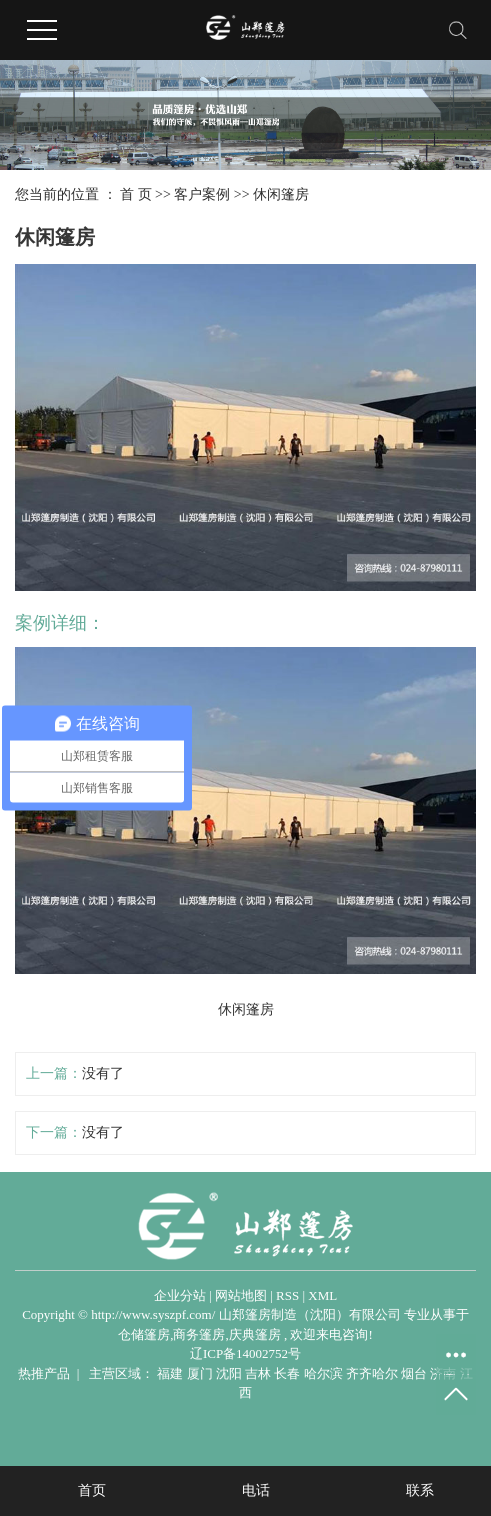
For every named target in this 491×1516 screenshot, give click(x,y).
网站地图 (241, 1295)
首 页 (136, 194)
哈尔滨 (323, 1373)
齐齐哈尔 (372, 1373)
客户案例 (202, 194)
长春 (287, 1373)
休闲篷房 (281, 194)
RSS (287, 1295)
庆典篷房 (255, 1334)
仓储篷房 (144, 1334)
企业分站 (180, 1295)
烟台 (414, 1373)
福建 (170, 1373)
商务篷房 (199, 1334)
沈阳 (229, 1373)
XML (322, 1295)
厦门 (200, 1373)
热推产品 (44, 1373)
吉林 (258, 1373)
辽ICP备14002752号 (245, 1353)
